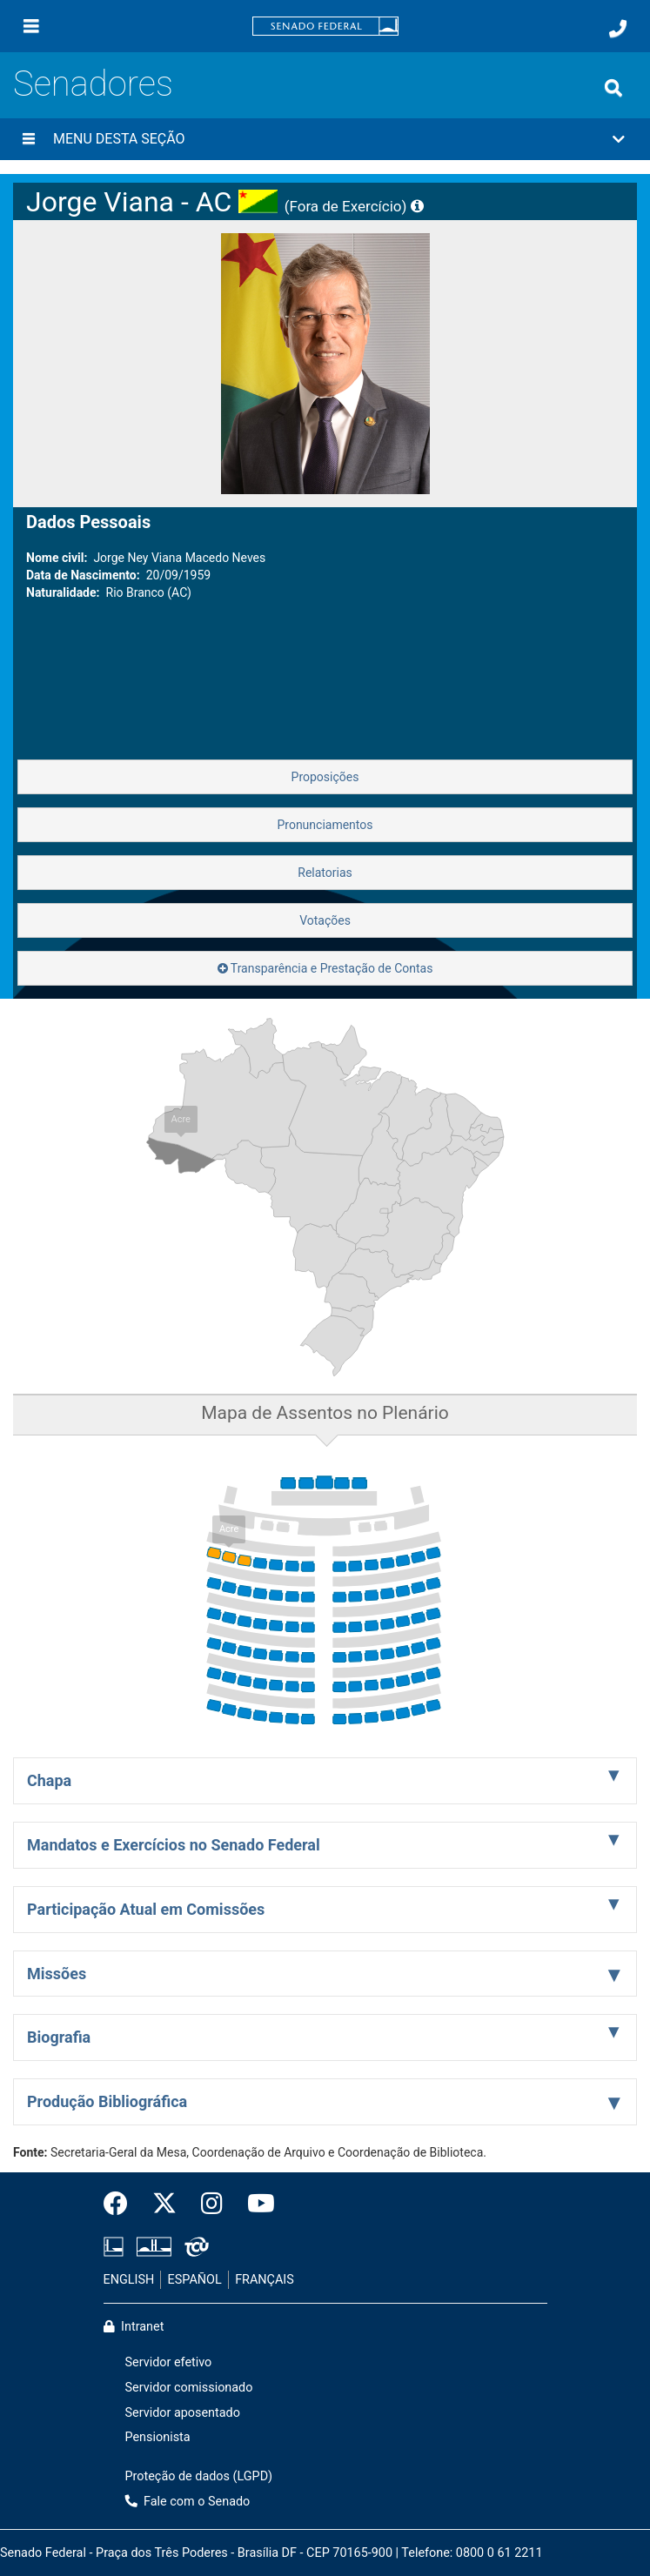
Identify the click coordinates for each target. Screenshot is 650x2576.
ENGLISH (129, 2279)
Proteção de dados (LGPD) (199, 2476)
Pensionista (158, 2437)
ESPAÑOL (195, 2279)
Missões (56, 1973)
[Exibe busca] (613, 88)
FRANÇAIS (264, 2279)
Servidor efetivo (168, 2362)
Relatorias (325, 873)
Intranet (134, 2326)
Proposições (325, 777)
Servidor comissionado (189, 2387)
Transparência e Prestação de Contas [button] (325, 968)
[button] (325, 139)
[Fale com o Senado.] (617, 29)
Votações (325, 920)
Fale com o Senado (188, 2501)
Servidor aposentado (182, 2412)
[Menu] (31, 26)
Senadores (93, 84)
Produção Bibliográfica (107, 2101)
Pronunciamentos (324, 825)
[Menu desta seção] (28, 139)
